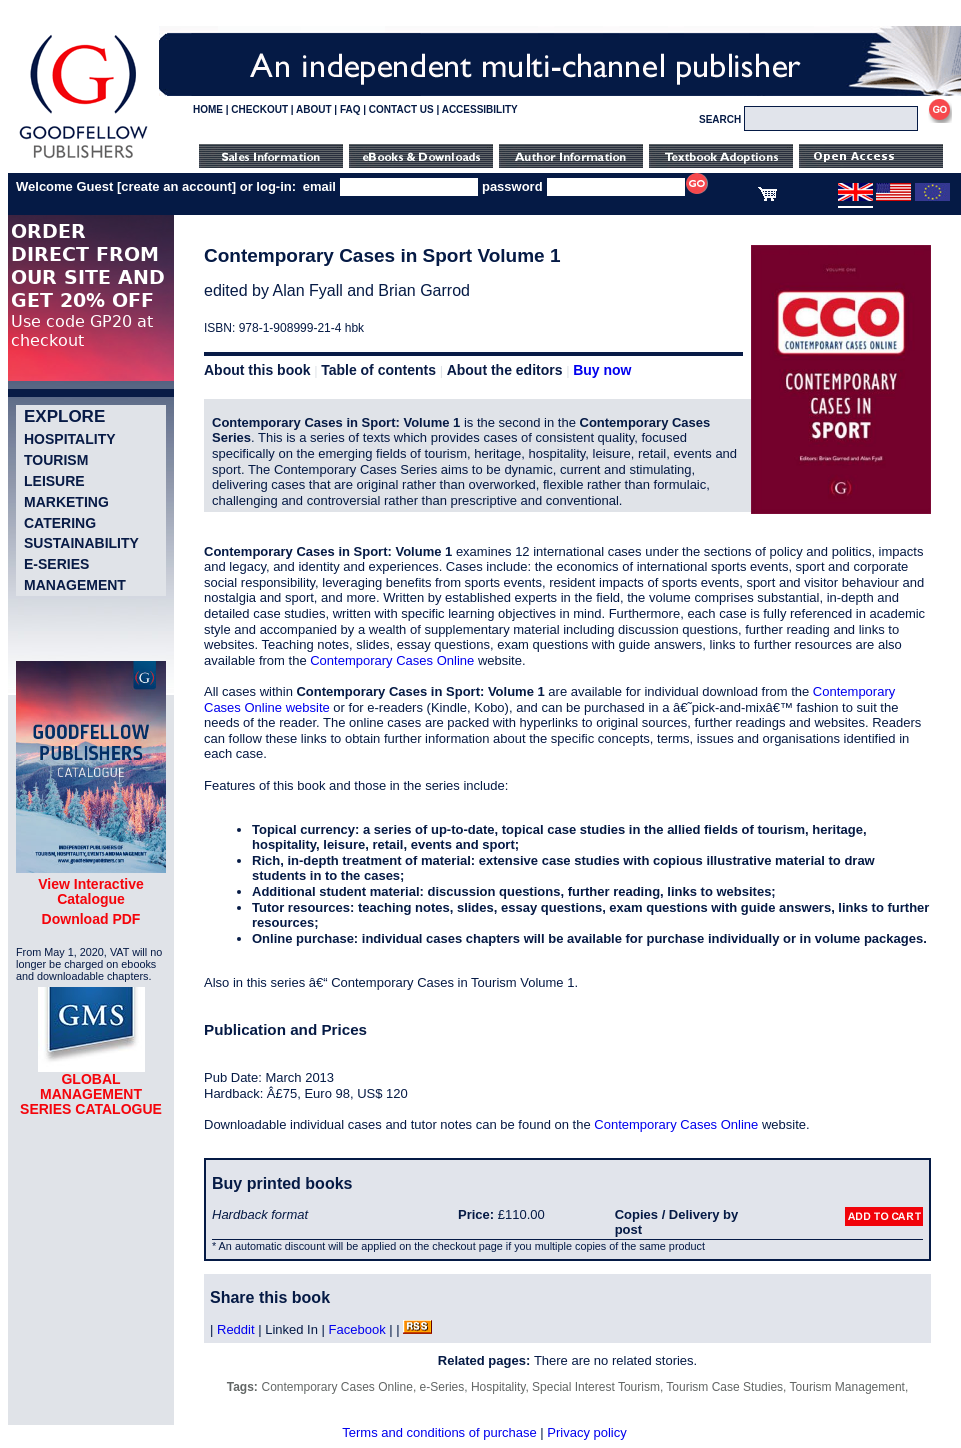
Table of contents (378, 370)
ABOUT (314, 109)
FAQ (350, 109)
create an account (176, 186)
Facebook (357, 1329)
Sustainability (81, 543)
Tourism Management (847, 1387)
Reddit (236, 1329)
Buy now (602, 370)
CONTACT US (401, 109)
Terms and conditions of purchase (439, 1432)
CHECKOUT (259, 109)
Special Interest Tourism (596, 1387)
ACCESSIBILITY (480, 109)
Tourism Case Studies (724, 1387)
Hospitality (70, 439)
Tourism (56, 460)
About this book (257, 370)
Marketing (66, 502)
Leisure (54, 481)
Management (75, 585)
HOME (208, 109)
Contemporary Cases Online (392, 660)
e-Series (56, 564)
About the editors (505, 370)
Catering (60, 523)
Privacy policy (586, 1432)
